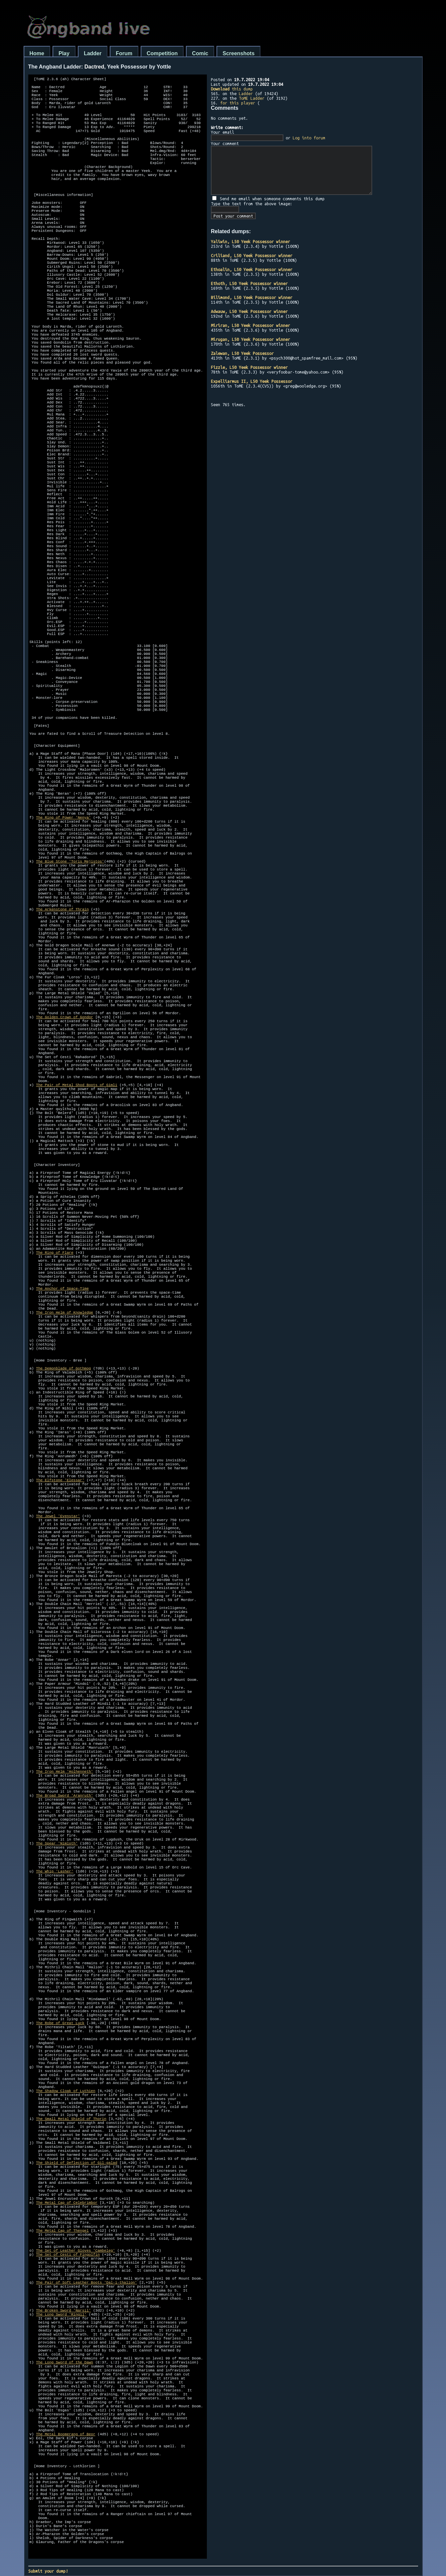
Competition (162, 53)
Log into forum (309, 137)
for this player (237, 102)
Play (64, 53)
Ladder (92, 53)
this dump (232, 88)
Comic (200, 53)
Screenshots (238, 53)
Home (37, 53)
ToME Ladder (251, 98)
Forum (124, 53)
